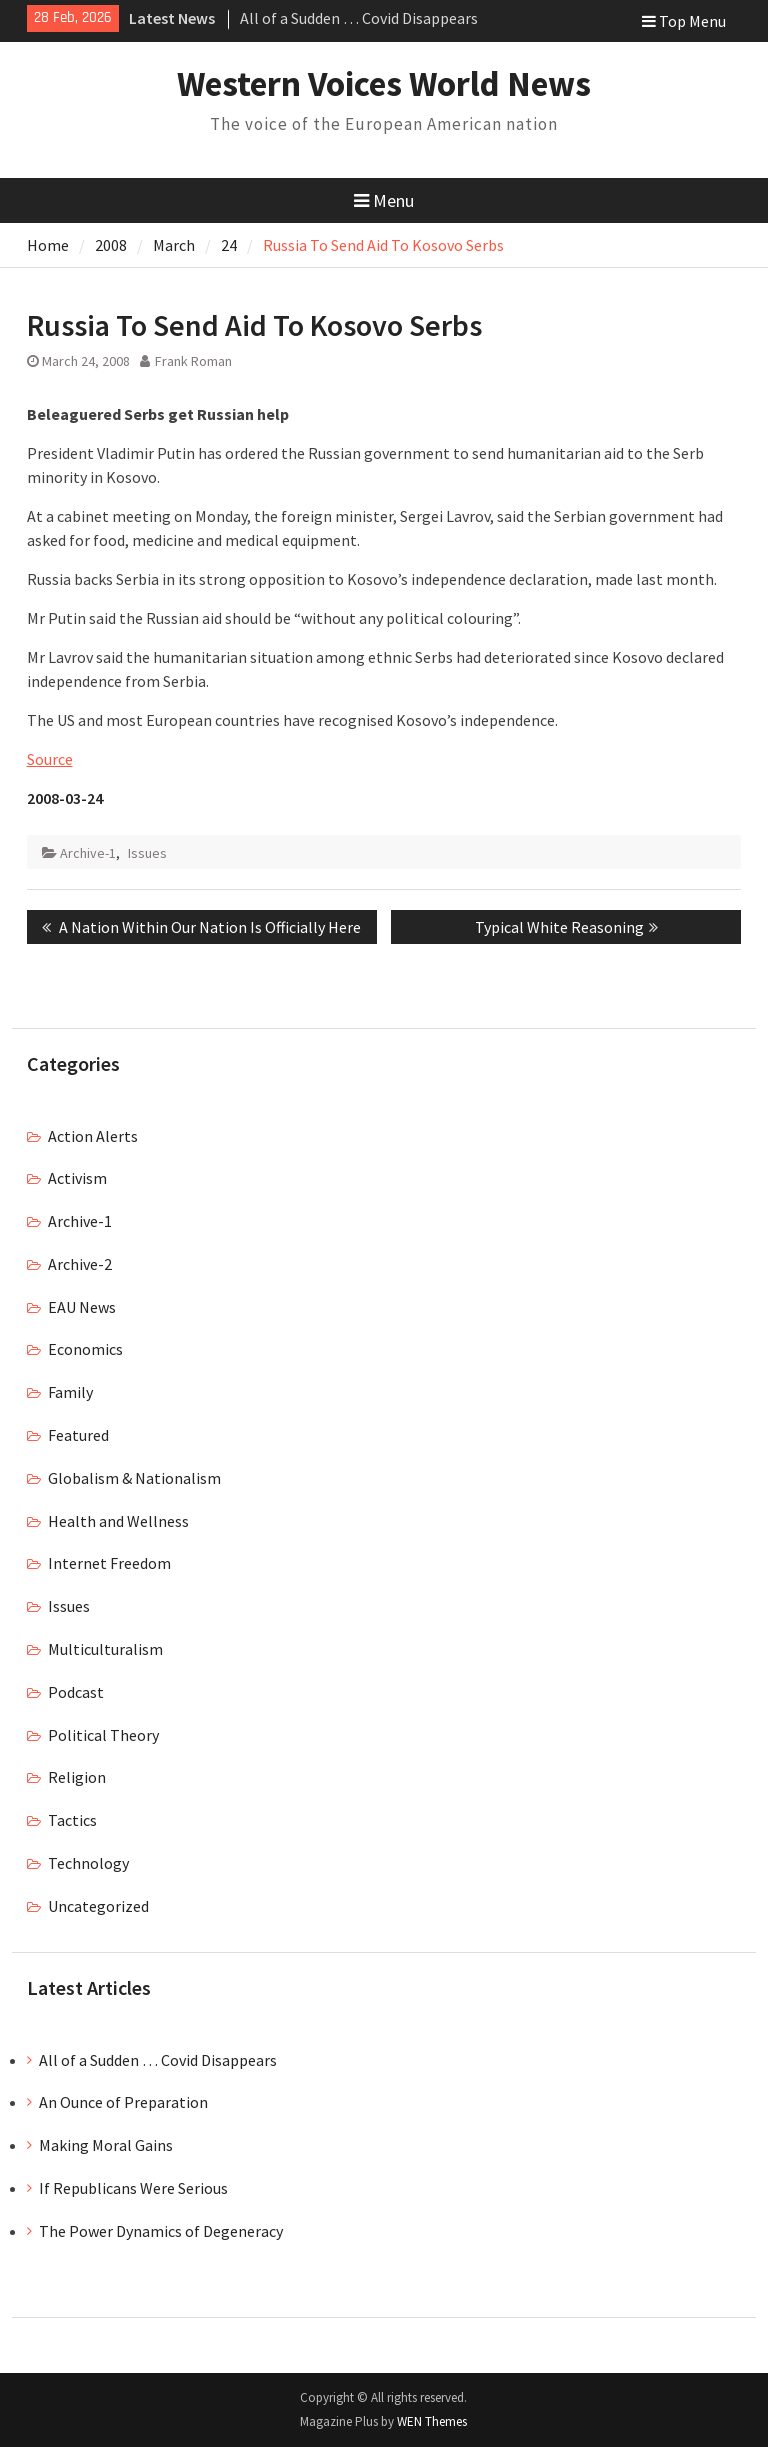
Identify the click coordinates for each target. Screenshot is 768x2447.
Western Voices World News (384, 84)
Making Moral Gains (106, 2145)
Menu (384, 200)
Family (70, 1392)
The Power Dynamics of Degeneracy (161, 2231)
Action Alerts (93, 1136)
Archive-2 (80, 1264)
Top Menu (684, 21)
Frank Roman (193, 361)
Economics (85, 1349)
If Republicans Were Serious (133, 2188)
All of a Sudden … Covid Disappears (359, 18)
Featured (78, 1435)
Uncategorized (98, 1906)
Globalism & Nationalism (134, 1478)
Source (50, 759)
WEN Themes (432, 2421)
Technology (88, 1863)
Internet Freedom (109, 1563)
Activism (77, 1178)
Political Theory (103, 1735)
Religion (77, 1777)
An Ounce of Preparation (123, 2102)
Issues (147, 853)
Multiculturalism (105, 1649)
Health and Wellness (118, 1521)
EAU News (82, 1307)
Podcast (76, 1692)
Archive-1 (88, 853)
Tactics (72, 1820)
